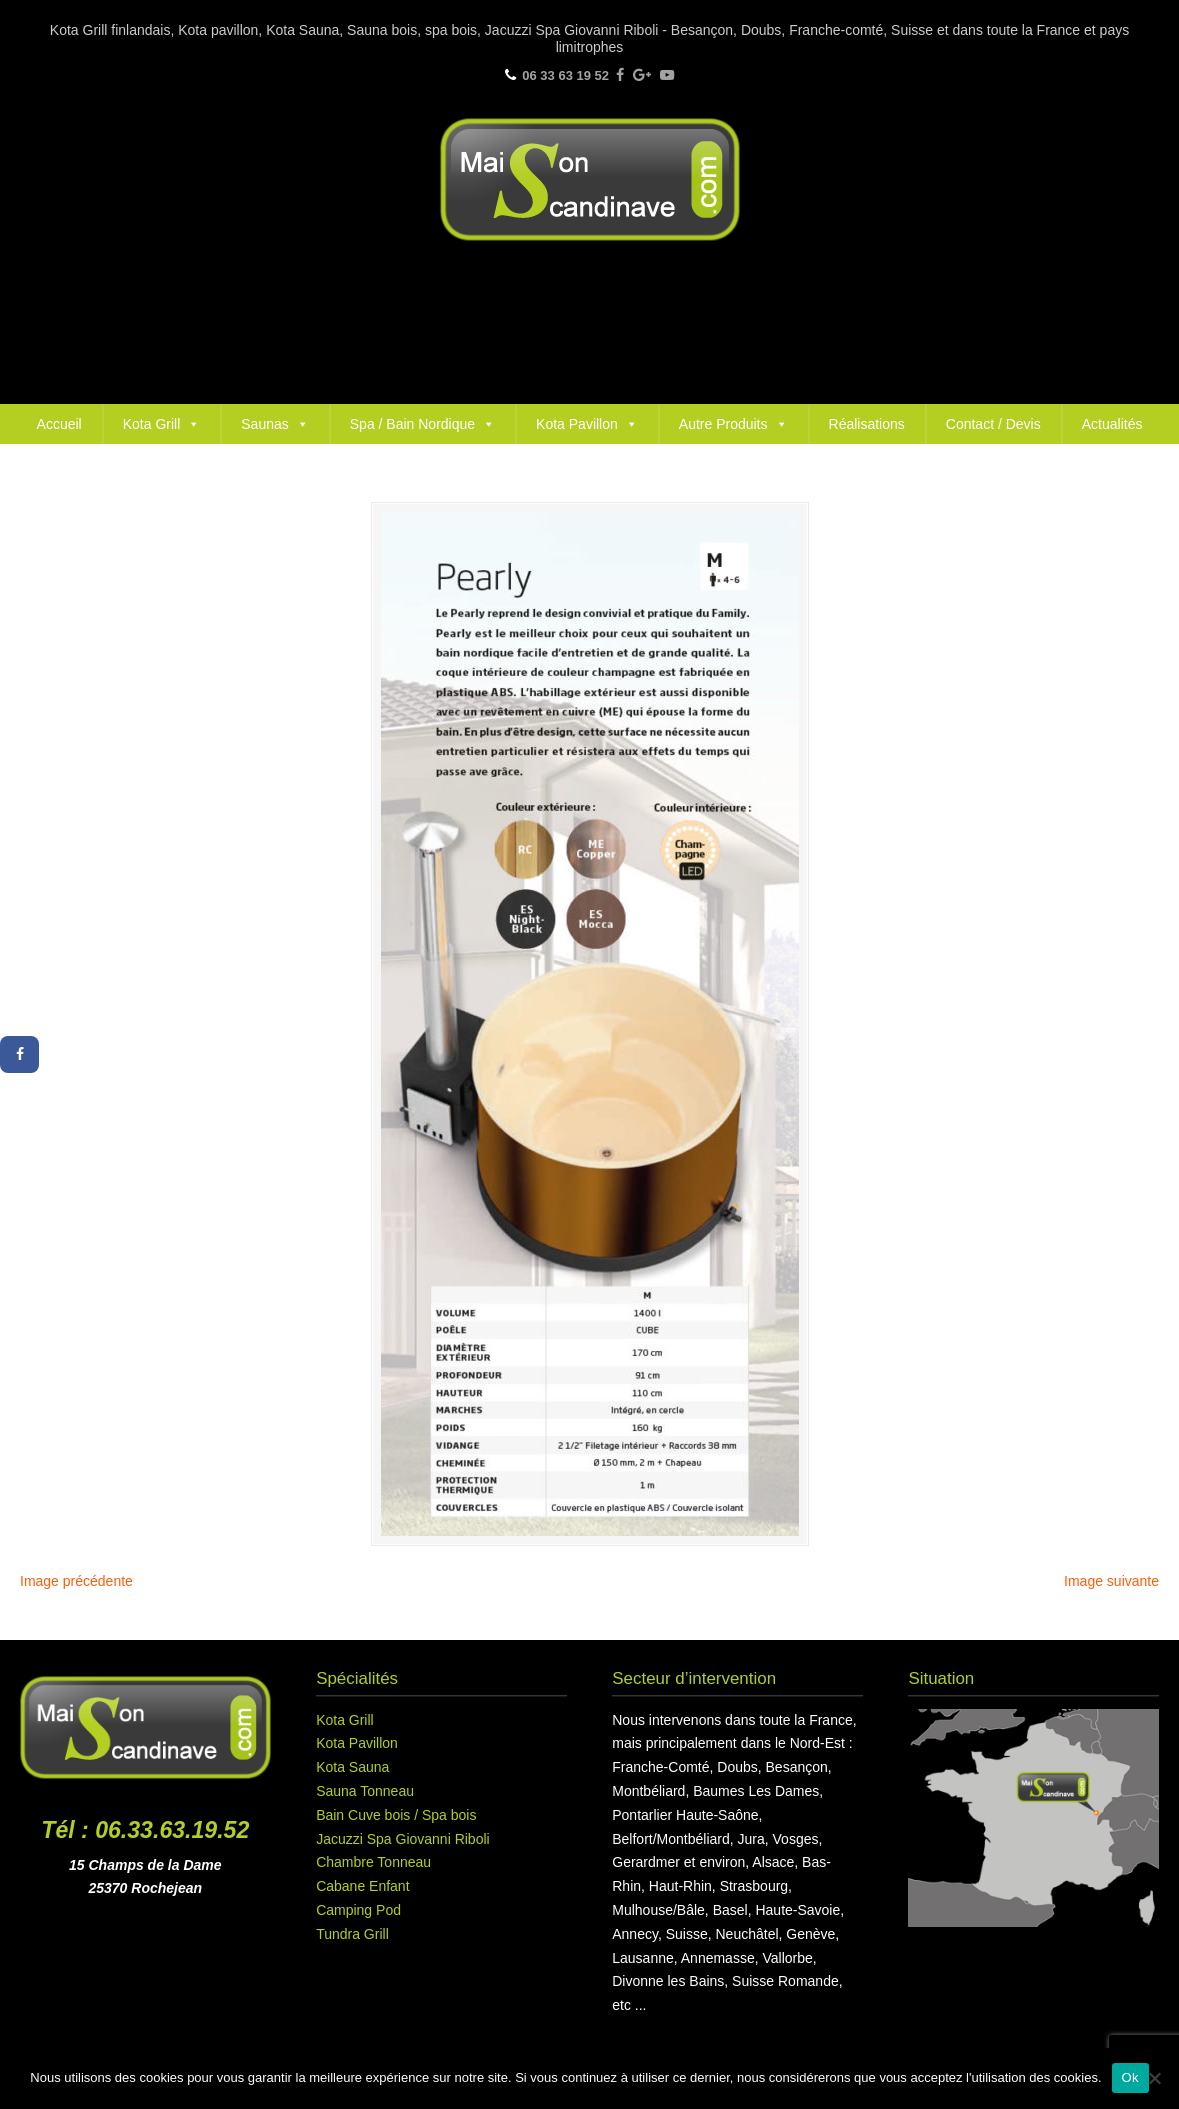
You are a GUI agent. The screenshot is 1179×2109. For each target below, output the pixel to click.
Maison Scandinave (590, 179)
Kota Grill (162, 424)
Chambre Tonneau (373, 1862)
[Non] (1154, 2078)
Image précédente (76, 1581)
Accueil (59, 424)
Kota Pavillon (587, 424)
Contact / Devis (993, 424)
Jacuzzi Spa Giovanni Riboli (403, 1839)
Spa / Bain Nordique (422, 424)
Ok (1130, 2077)
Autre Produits (733, 424)
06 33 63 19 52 (565, 75)
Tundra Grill (352, 1934)
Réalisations (867, 424)
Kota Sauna (352, 1767)
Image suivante (1111, 1581)
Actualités (1112, 424)
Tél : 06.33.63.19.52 (145, 1830)
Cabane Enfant (362, 1886)
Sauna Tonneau (365, 1791)
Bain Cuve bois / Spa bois (396, 1815)
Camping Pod (358, 1910)
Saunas (274, 424)
